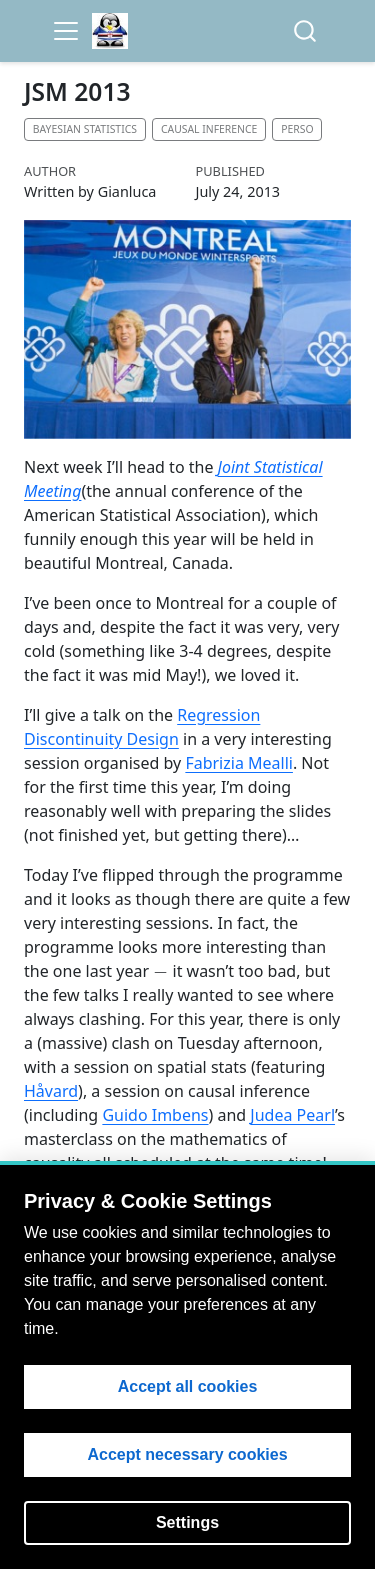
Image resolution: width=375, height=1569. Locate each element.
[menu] (66, 31)
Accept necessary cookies (187, 1454)
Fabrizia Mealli (239, 763)
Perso (297, 129)
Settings (187, 1522)
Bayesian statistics (85, 129)
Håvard (51, 1091)
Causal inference (209, 129)
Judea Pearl (292, 1115)
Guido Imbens (155, 1115)
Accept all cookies (188, 1386)
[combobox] (306, 31)
